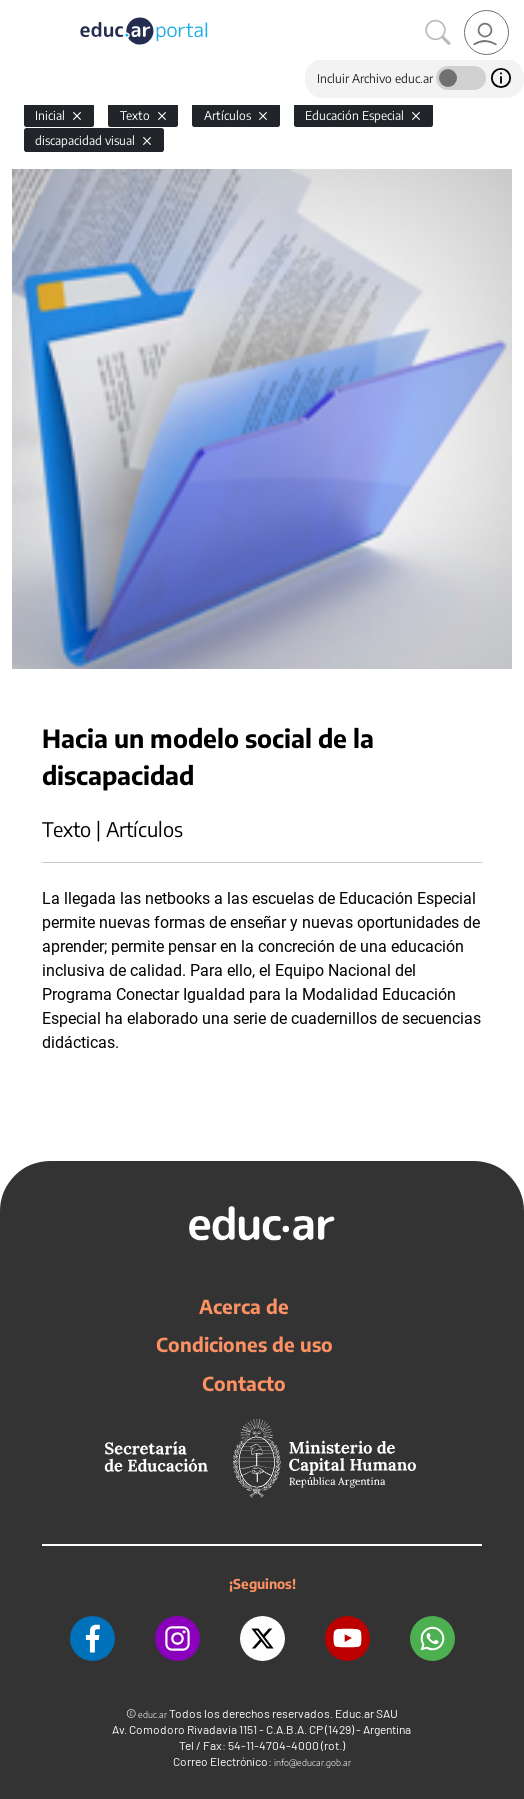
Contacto (244, 1383)
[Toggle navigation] (18, 11)
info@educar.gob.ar (312, 1762)
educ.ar (152, 1714)
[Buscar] (438, 33)
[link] (486, 32)
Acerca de (244, 1306)
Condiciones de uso (244, 1344)
